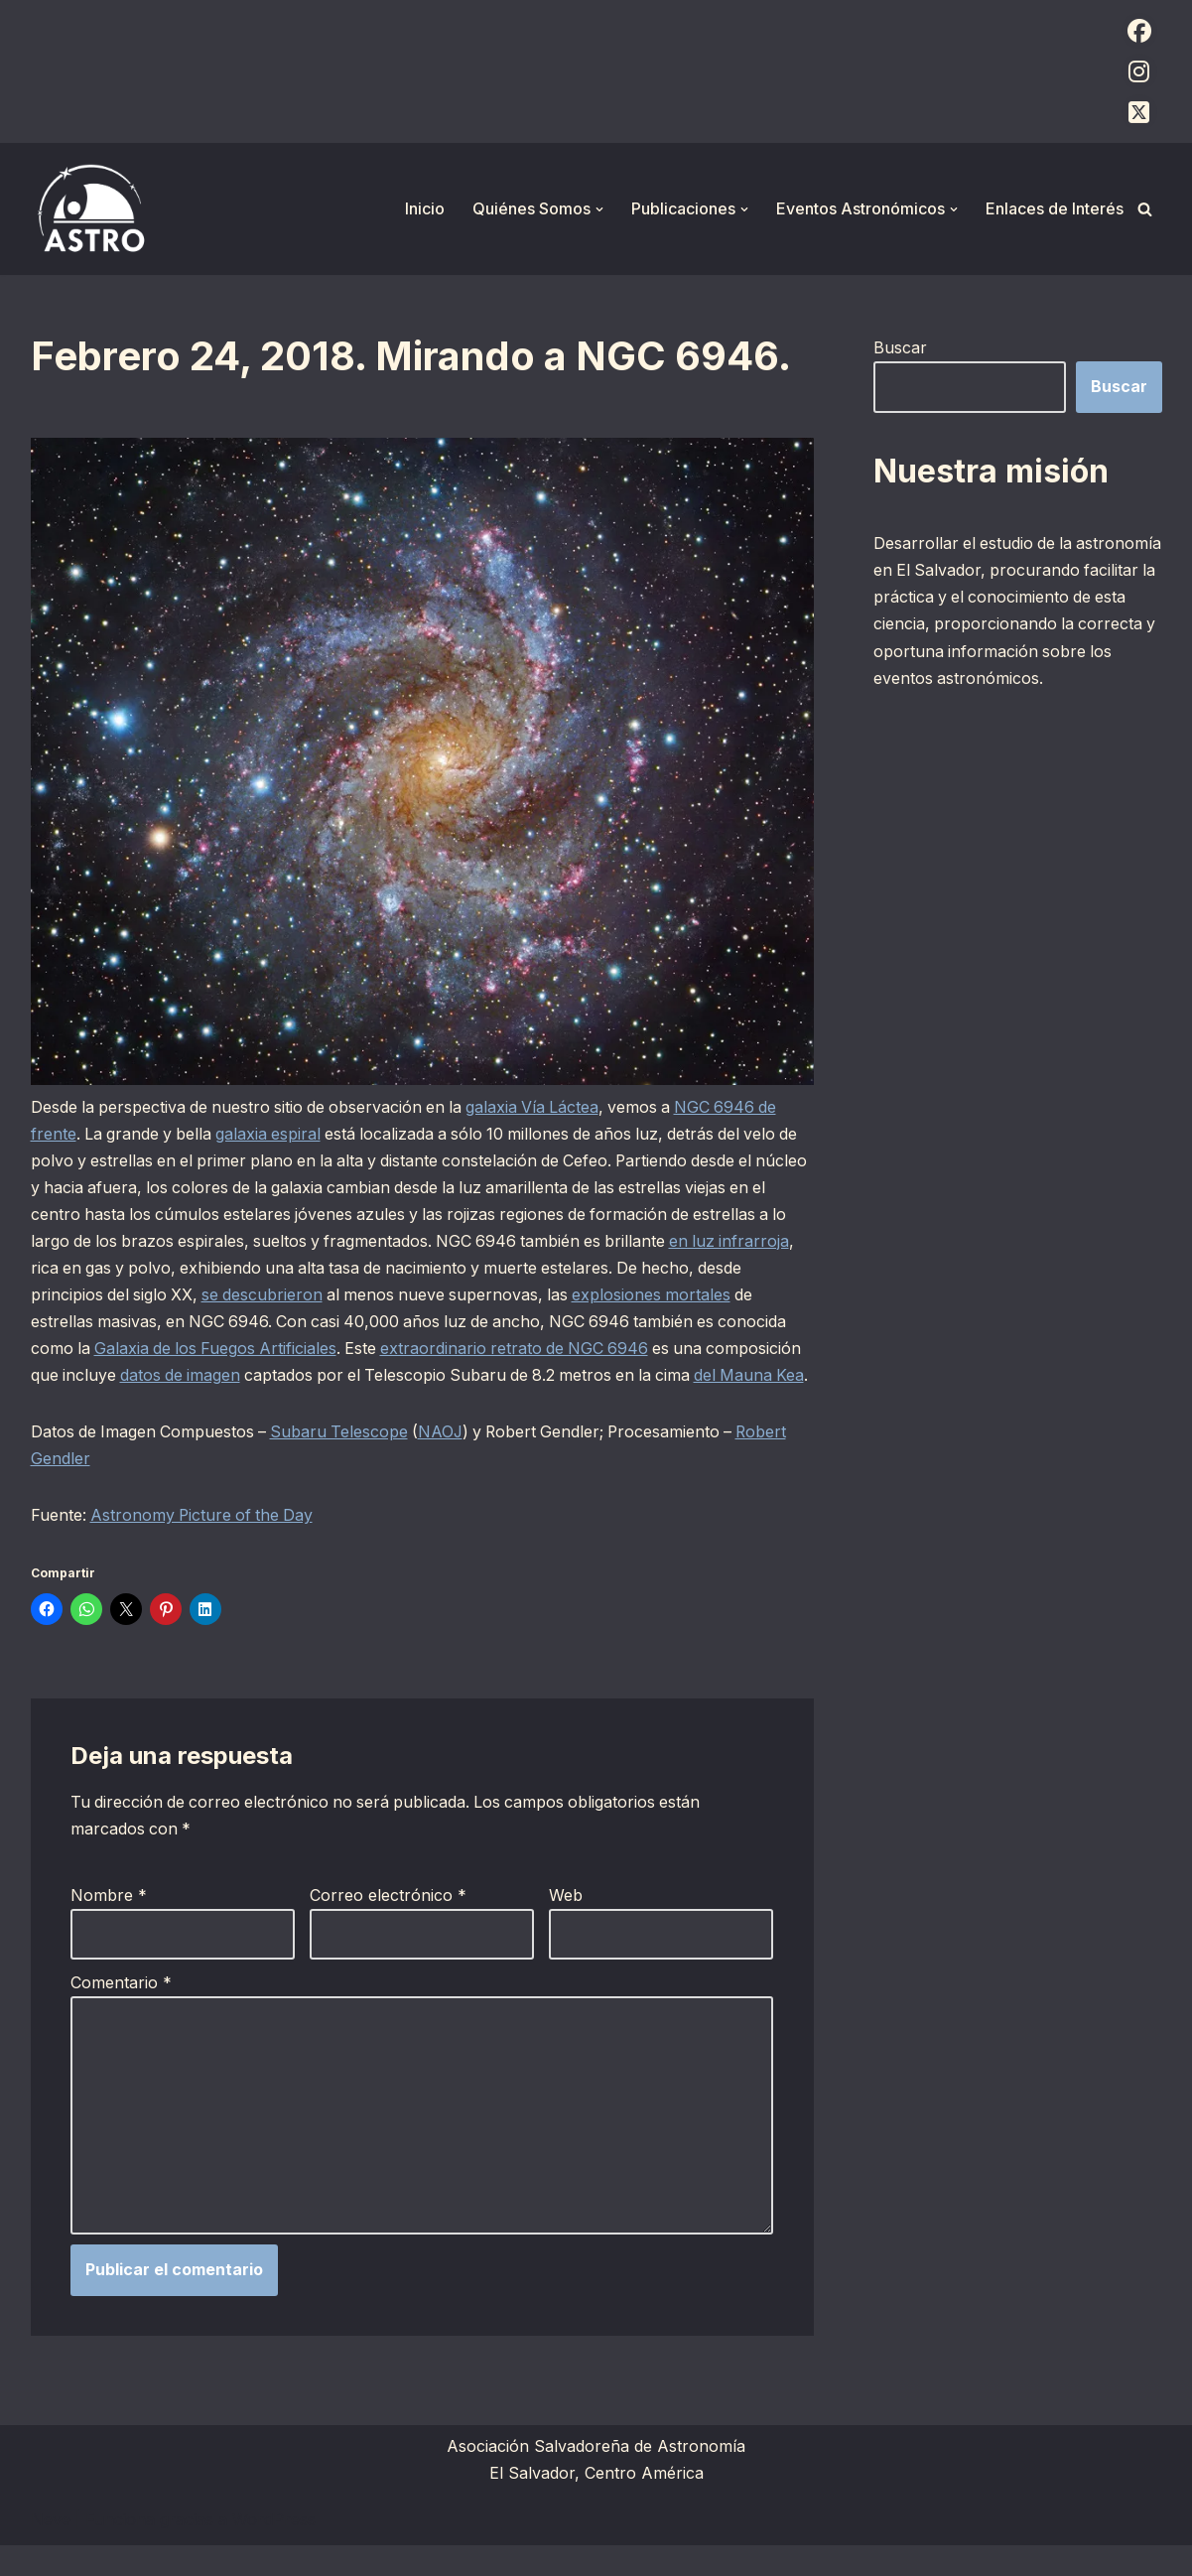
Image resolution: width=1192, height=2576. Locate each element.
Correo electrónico (388, 1924)
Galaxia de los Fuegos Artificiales (219, 1349)
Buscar (900, 347)
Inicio (425, 208)
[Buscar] (1144, 209)
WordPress (274, 2550)
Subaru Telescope (344, 1460)
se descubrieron (315, 1295)
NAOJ (447, 1460)
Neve (50, 2550)
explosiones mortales (711, 1295)
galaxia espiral (273, 1134)
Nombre (108, 1924)
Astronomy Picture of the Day (205, 1544)
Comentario (121, 2012)
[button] (599, 209)
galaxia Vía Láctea (542, 1107)
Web (566, 1924)
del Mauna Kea (87, 1404)
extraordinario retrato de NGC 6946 (524, 1349)
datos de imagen (283, 1377)
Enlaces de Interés (1055, 208)
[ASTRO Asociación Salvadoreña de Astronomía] (90, 209)
